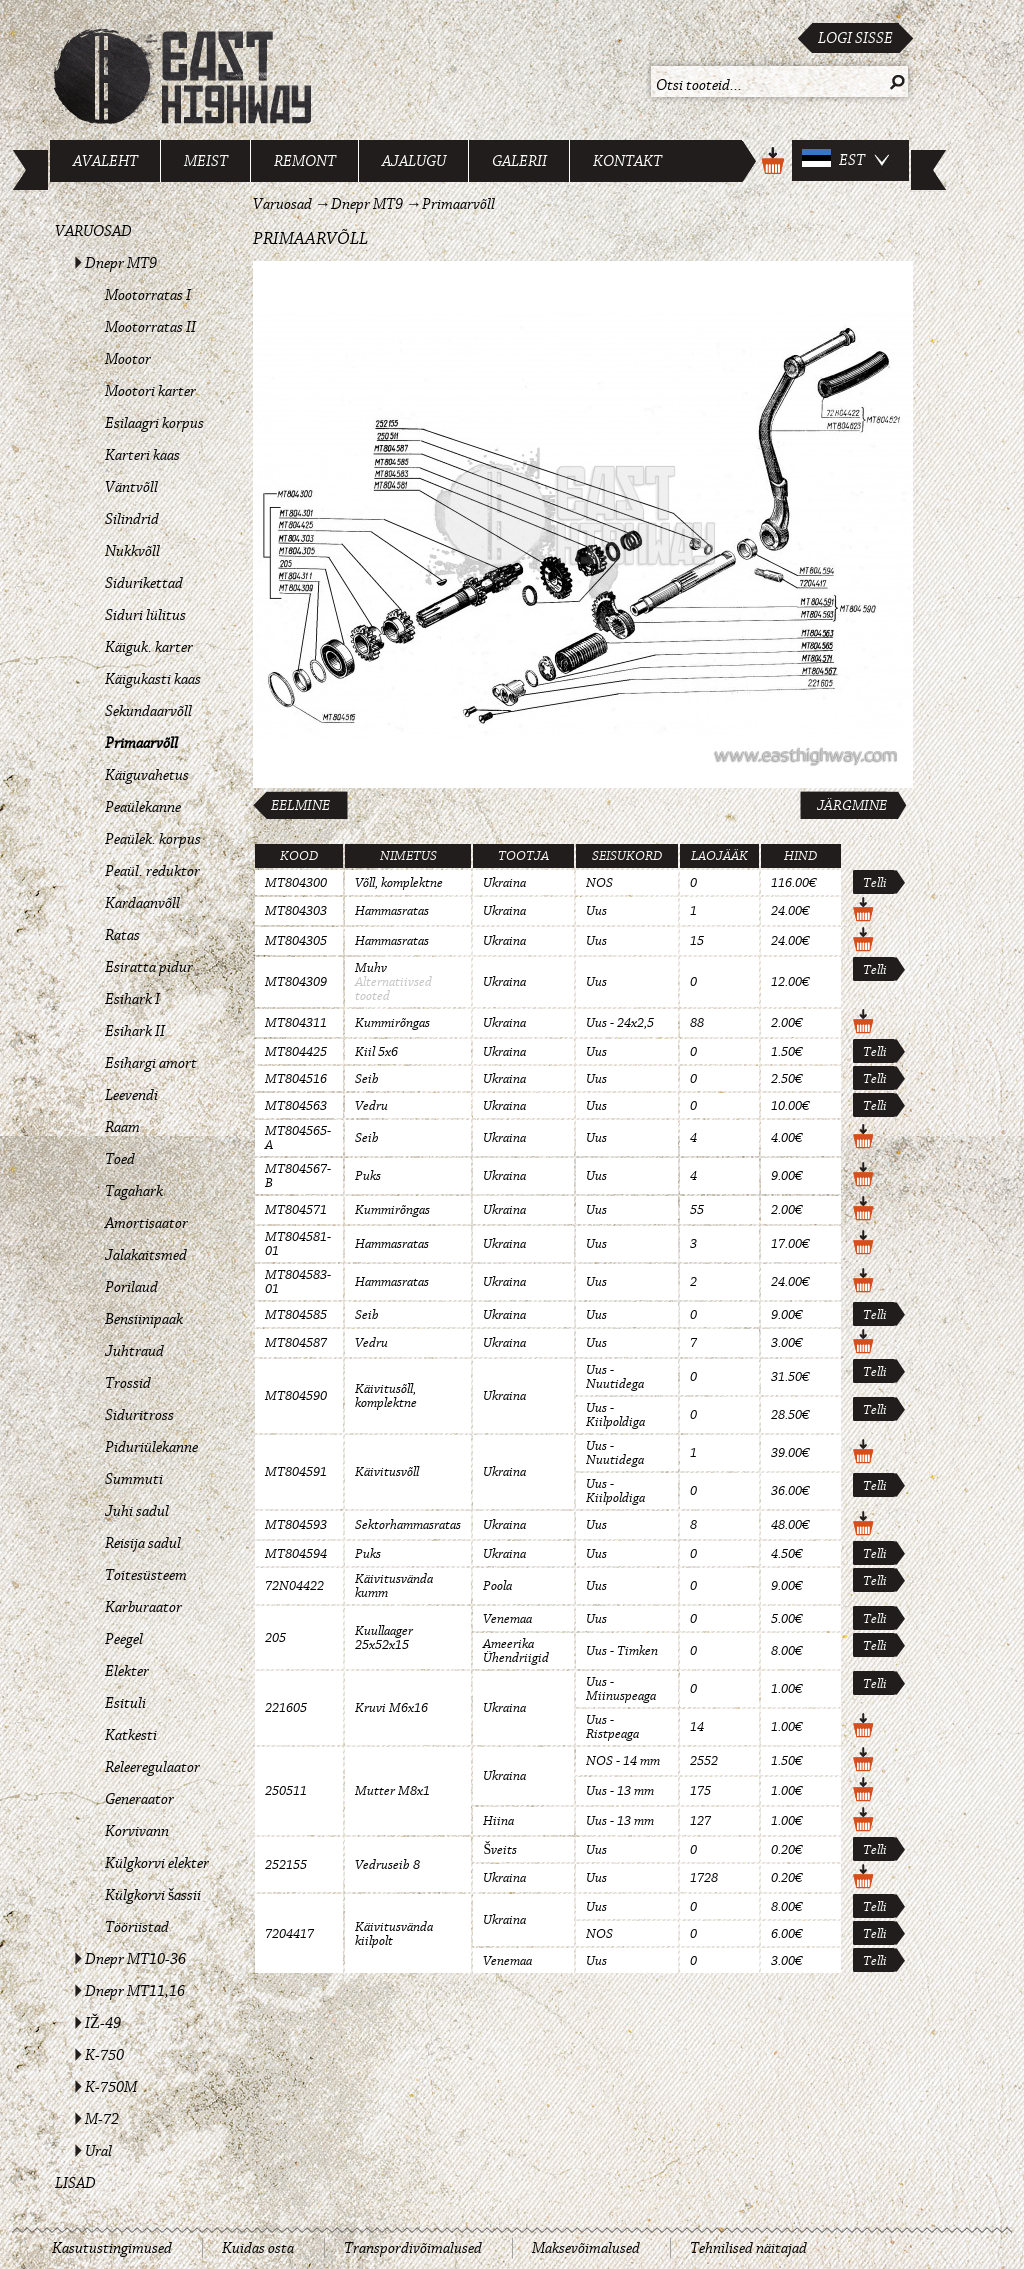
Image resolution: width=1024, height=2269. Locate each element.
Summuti (134, 1479)
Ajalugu (414, 161)
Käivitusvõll (387, 1472)
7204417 (289, 1934)
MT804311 (296, 1023)
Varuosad (93, 231)
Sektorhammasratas (408, 1525)
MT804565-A (298, 1138)
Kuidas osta (258, 2248)
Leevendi (131, 1095)
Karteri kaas (142, 455)
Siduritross (139, 1415)
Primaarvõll (141, 743)
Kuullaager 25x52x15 (384, 1638)
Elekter (127, 1671)
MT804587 (296, 1343)
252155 (286, 1865)
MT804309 (296, 982)
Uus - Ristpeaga (612, 1727)
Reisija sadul (143, 1543)
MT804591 (296, 1472)
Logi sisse (855, 38)
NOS (599, 883)
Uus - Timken (622, 1651)
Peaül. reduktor (152, 871)
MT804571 (296, 1210)
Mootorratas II (150, 327)
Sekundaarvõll (148, 711)
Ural (98, 2151)
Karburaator (143, 1607)
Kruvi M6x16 (391, 1708)
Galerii (519, 161)
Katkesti (131, 1735)
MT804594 (296, 1554)
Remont (305, 161)
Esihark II (135, 1031)
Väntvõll (131, 487)
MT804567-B (298, 1176)
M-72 (102, 2119)
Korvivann (137, 1831)
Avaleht (105, 161)
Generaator (139, 1799)
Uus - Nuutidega (615, 1377)
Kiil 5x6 (376, 1052)
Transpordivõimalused (413, 2248)
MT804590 (296, 1396)
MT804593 (296, 1525)
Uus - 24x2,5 (620, 1023)
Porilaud (131, 1287)
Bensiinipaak (144, 1319)
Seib (367, 1079)
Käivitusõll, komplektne (386, 1396)
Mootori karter (150, 391)
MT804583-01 (298, 1282)
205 (275, 1638)
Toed (120, 1159)
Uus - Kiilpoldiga (615, 1415)
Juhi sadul (137, 1511)
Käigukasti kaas (153, 679)
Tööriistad (137, 1927)
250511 (286, 1791)
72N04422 (294, 1586)
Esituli (125, 1703)
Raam (122, 1127)
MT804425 (296, 1052)
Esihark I (132, 999)
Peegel (124, 1639)
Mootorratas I (148, 295)
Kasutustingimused (112, 2248)
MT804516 (296, 1079)
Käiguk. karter (149, 647)
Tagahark (134, 1191)
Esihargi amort (151, 1063)
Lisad (75, 2183)
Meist (206, 161)
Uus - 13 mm (620, 1791)
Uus (596, 911)
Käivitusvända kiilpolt (394, 1934)
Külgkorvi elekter (157, 1863)
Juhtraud (134, 1351)
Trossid (128, 1383)
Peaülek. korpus (153, 839)
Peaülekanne (143, 807)
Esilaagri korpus (154, 423)
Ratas (122, 935)
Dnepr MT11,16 (135, 1991)
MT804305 (296, 941)
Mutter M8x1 (392, 1791)
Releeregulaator (152, 1767)
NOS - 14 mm (623, 1761)
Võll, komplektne (399, 883)
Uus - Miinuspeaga (621, 1689)
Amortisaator (146, 1223)
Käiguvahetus (147, 775)
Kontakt (627, 161)
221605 (286, 1708)
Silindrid (132, 519)
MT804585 (296, 1315)
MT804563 (296, 1106)
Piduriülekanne (151, 1447)
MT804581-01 (298, 1244)
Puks (368, 1176)
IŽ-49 (103, 2023)
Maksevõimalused (586, 2248)
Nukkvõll (132, 551)
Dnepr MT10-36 (135, 1959)
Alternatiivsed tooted (393, 989)
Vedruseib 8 (387, 1865)
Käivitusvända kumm (394, 1586)
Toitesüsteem (146, 1575)
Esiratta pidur (149, 967)
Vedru (371, 1106)
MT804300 (296, 883)
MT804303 (296, 911)
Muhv (371, 968)
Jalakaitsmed (146, 1255)
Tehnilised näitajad (748, 2248)
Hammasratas (392, 911)
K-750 (104, 2055)
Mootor (128, 359)
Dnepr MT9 (121, 263)
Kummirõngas (392, 1023)
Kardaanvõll (142, 903)
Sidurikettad (144, 583)
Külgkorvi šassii (153, 1895)
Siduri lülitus (145, 615)
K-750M (111, 2087)
